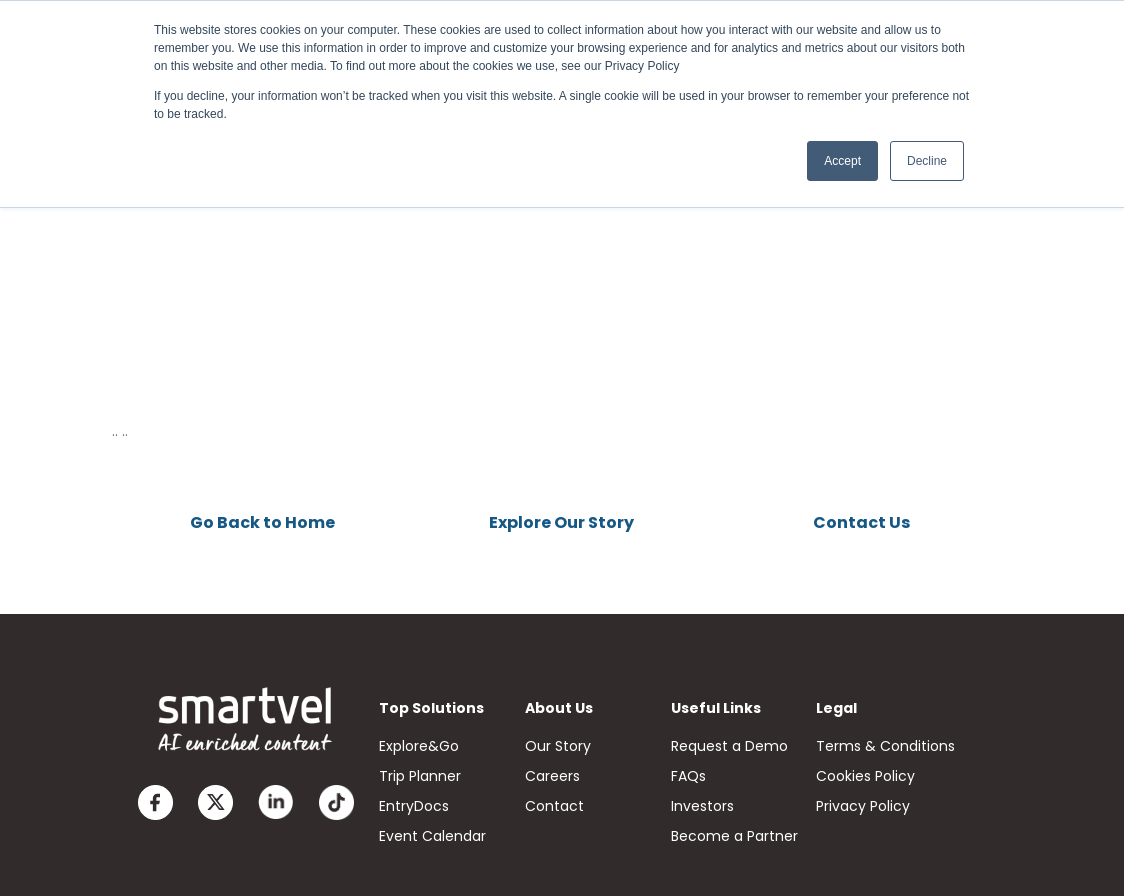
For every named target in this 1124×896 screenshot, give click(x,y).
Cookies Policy (865, 776)
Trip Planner (420, 776)
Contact (554, 806)
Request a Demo (729, 746)
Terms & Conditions (885, 746)
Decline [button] (927, 161)
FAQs (688, 776)
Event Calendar (432, 836)
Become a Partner (734, 836)
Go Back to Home (262, 522)
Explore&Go (419, 746)
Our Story (558, 746)
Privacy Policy (863, 806)
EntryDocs (414, 806)
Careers (552, 776)
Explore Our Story (561, 522)
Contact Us (861, 522)
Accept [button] (842, 161)
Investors (702, 806)
